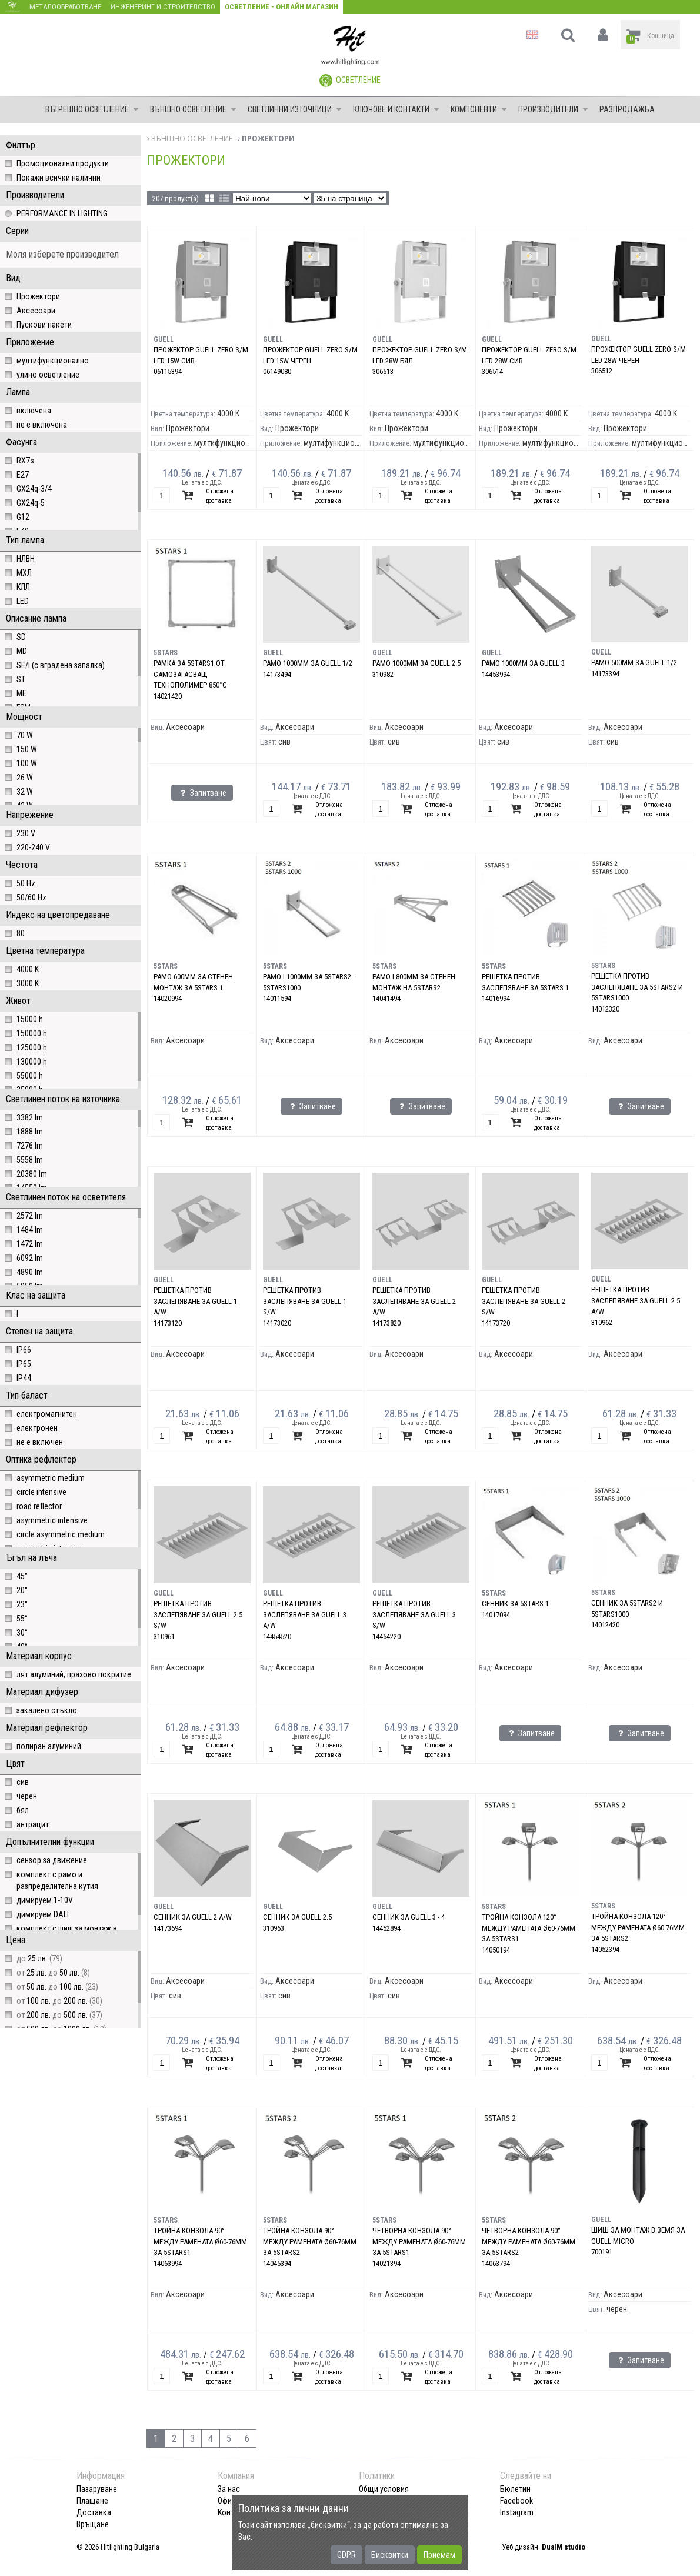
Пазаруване (96, 2489)
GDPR (346, 2555)
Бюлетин (515, 2489)
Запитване (202, 793)
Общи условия (384, 2489)
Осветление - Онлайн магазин (281, 6)
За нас (229, 2489)
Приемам (439, 2555)
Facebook (516, 2500)
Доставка (93, 2512)
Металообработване (65, 6)
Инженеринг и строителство (163, 6)
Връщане (92, 2524)
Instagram (517, 2512)
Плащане (92, 2500)
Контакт (232, 2512)
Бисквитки (389, 2555)
